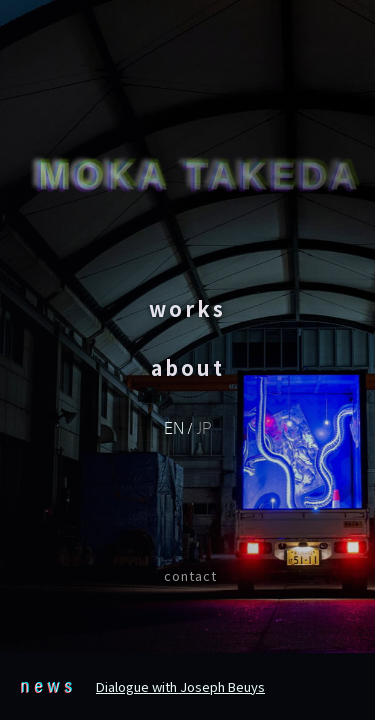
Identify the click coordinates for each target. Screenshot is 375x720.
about (188, 367)
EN (174, 427)
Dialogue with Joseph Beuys (180, 686)
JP (204, 427)
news (48, 684)
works (187, 308)
